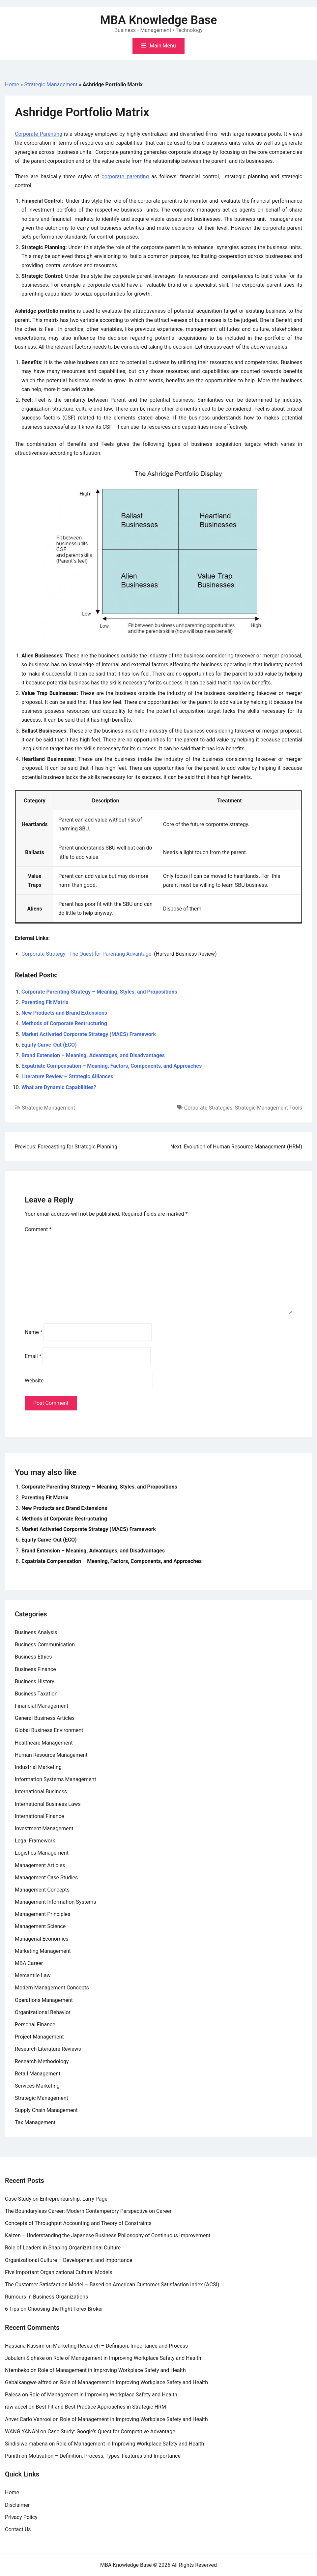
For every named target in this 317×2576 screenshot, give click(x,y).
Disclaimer (17, 2505)
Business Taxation (36, 1694)
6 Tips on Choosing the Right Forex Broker (54, 2309)
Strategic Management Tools (268, 1108)
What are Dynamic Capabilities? (58, 1087)
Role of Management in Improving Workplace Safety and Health (127, 2358)
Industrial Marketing (38, 1767)
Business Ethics (33, 1657)
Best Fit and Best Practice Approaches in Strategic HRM (101, 2407)
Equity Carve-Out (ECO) (49, 1045)
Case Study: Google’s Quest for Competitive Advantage (111, 2431)
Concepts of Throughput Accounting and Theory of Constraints (78, 2223)
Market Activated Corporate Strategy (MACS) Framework (88, 1034)
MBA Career (29, 1963)
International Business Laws (48, 1804)
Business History (34, 1681)
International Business (41, 1791)
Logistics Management (42, 1853)
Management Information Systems (55, 1902)
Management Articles (40, 1865)
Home (12, 84)
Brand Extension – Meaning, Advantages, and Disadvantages (93, 1055)
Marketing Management (43, 1951)
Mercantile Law (32, 1975)
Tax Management (35, 2122)
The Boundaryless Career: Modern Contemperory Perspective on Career (88, 2211)
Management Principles (42, 1914)
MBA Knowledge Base (158, 20)
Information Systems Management (55, 1779)
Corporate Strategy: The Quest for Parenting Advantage (86, 954)
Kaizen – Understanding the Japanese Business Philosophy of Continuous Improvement (107, 2235)
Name (34, 1332)
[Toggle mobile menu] (158, 46)
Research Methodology (42, 2061)
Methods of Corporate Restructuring (64, 1023)
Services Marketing (37, 2086)
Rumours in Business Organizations (46, 2297)
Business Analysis (36, 1632)
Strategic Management (51, 84)
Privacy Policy (21, 2517)
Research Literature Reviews (48, 2049)
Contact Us (18, 2529)
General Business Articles (45, 1718)
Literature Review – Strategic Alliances (67, 1076)
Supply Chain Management (46, 2110)
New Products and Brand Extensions (64, 1013)
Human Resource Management (51, 1755)
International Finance (39, 1816)
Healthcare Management (44, 1743)
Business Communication (45, 1644)
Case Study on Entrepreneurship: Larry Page (56, 2199)
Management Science (40, 1926)
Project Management (39, 2037)
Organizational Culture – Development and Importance (68, 2260)
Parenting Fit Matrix (44, 1002)
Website (34, 1380)
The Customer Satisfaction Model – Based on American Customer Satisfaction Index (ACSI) (112, 2284)
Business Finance (35, 1669)
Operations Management (44, 2000)
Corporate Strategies (208, 1108)
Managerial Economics (42, 1939)
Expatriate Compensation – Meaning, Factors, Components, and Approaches (111, 1066)
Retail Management (37, 2073)
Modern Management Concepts (52, 1987)
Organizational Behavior (43, 2012)
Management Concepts (42, 1890)
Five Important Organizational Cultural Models (58, 2272)
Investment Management (44, 1828)
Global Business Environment (49, 1730)
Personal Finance (35, 2024)
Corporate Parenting (38, 134)
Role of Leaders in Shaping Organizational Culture (63, 2247)
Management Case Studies (46, 1877)
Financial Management (41, 1706)
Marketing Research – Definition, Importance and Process (120, 2346)
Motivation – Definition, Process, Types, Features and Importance (105, 2456)
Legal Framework (35, 1841)
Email (33, 1356)
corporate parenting (125, 176)
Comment (38, 1229)
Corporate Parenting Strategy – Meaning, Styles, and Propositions (99, 992)
